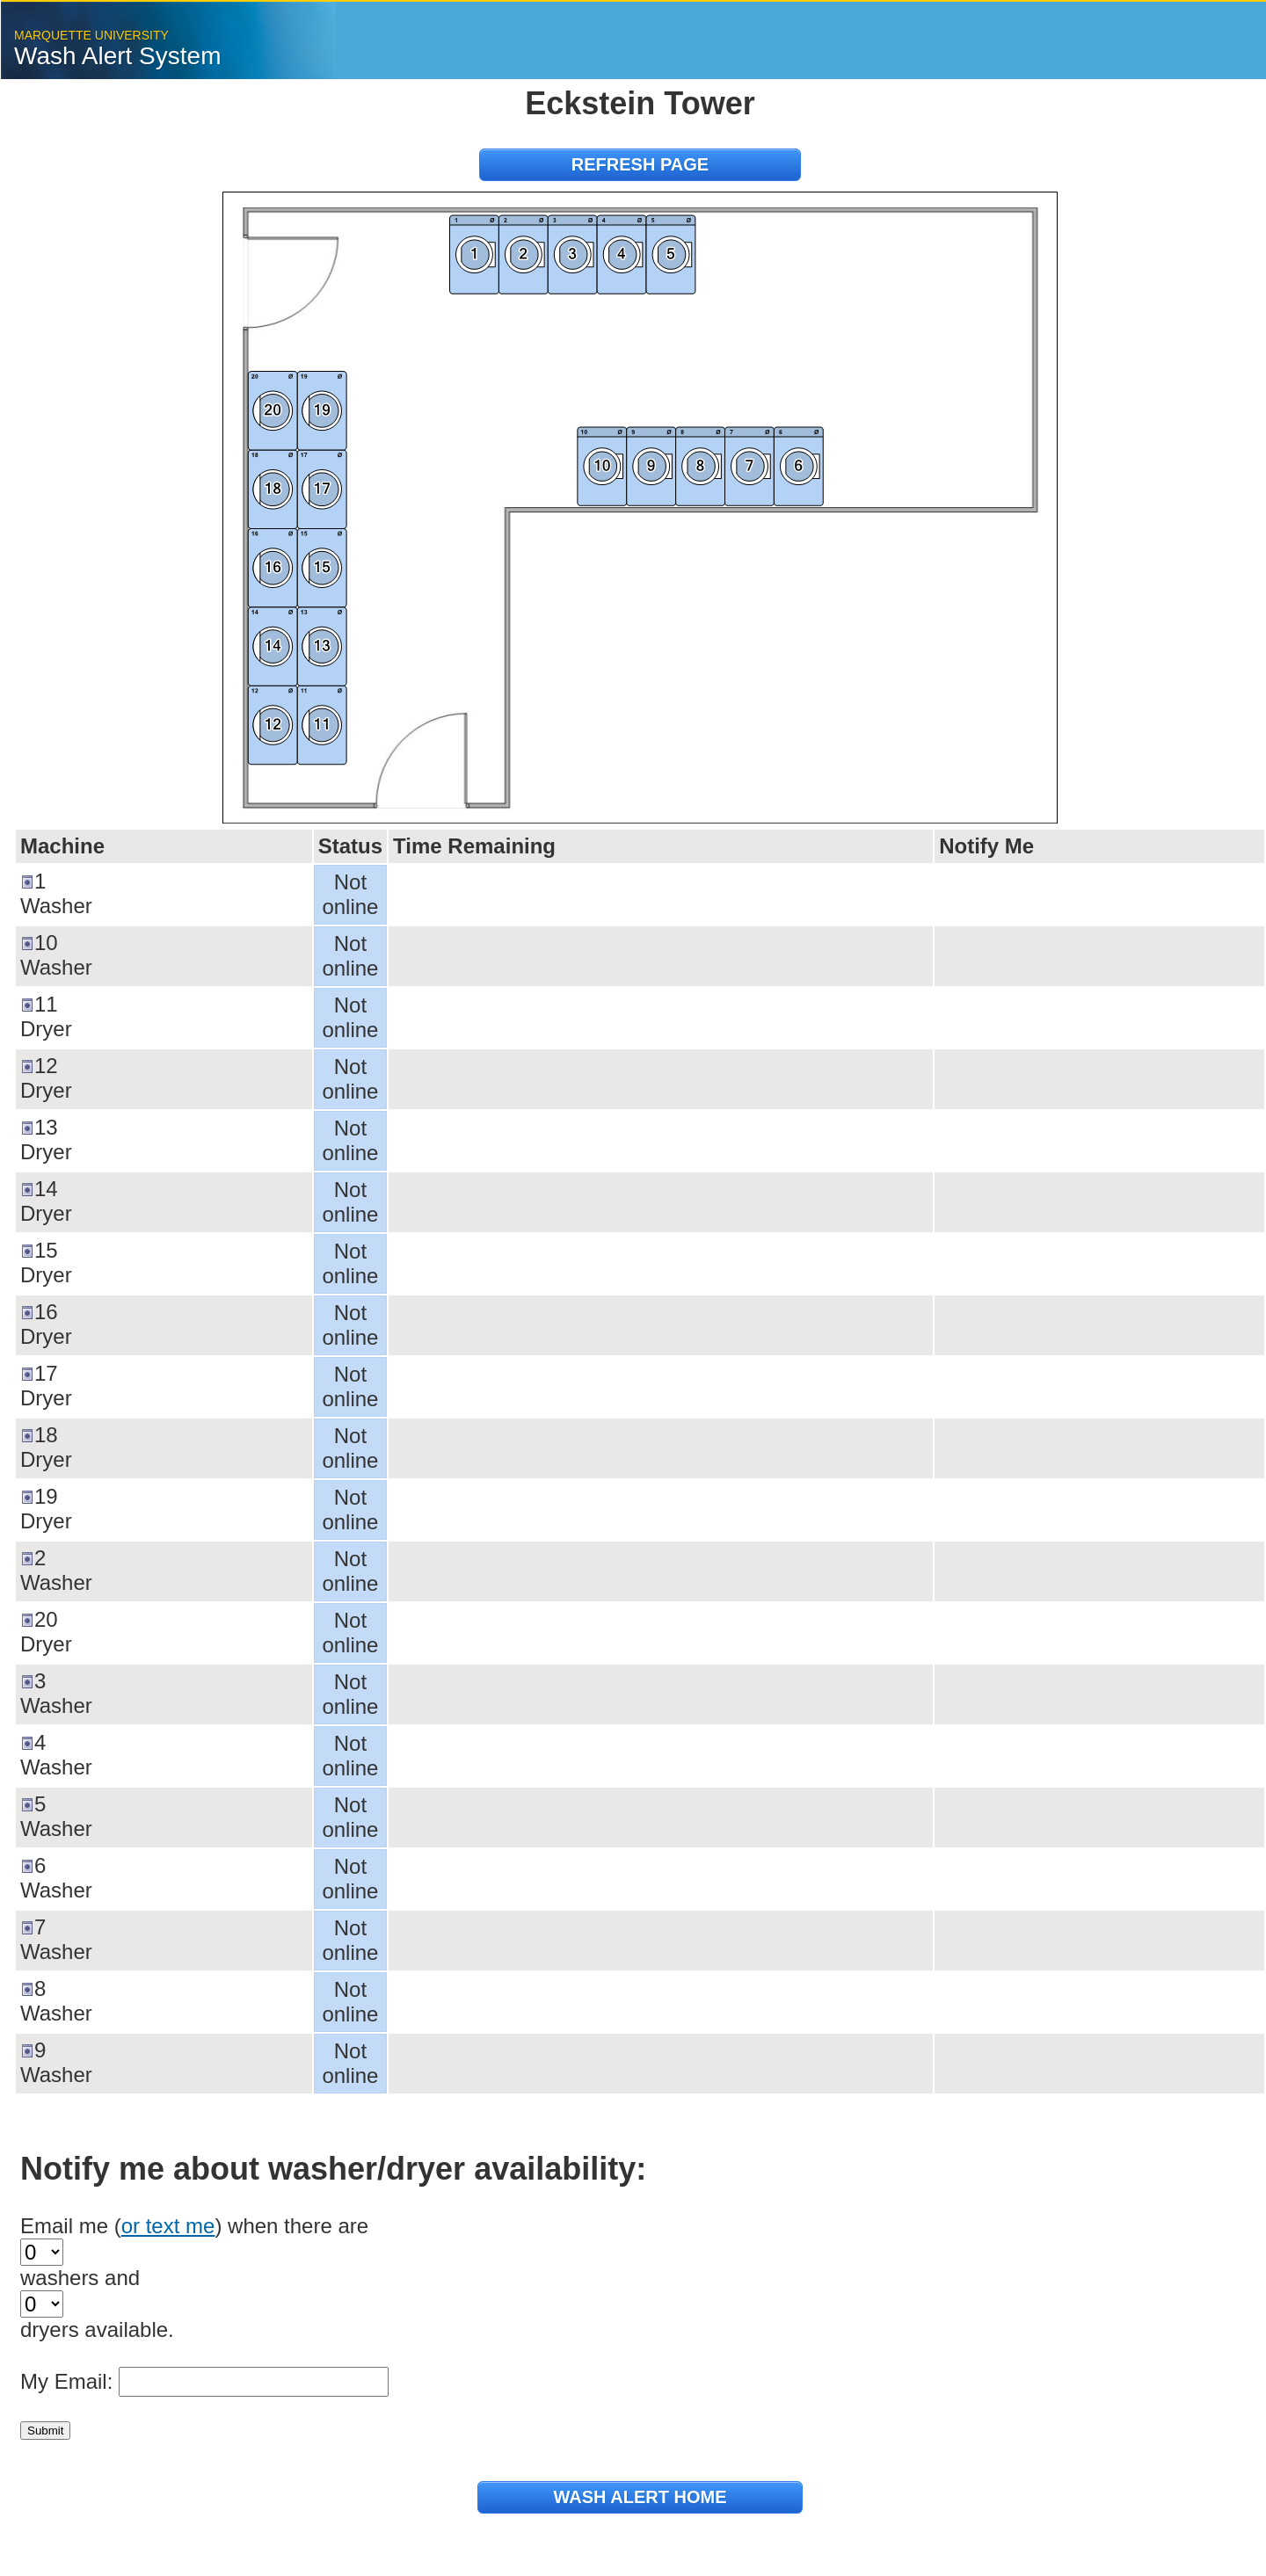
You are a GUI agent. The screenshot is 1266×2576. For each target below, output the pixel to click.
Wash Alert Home (639, 2497)
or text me (168, 2226)
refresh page (640, 164)
